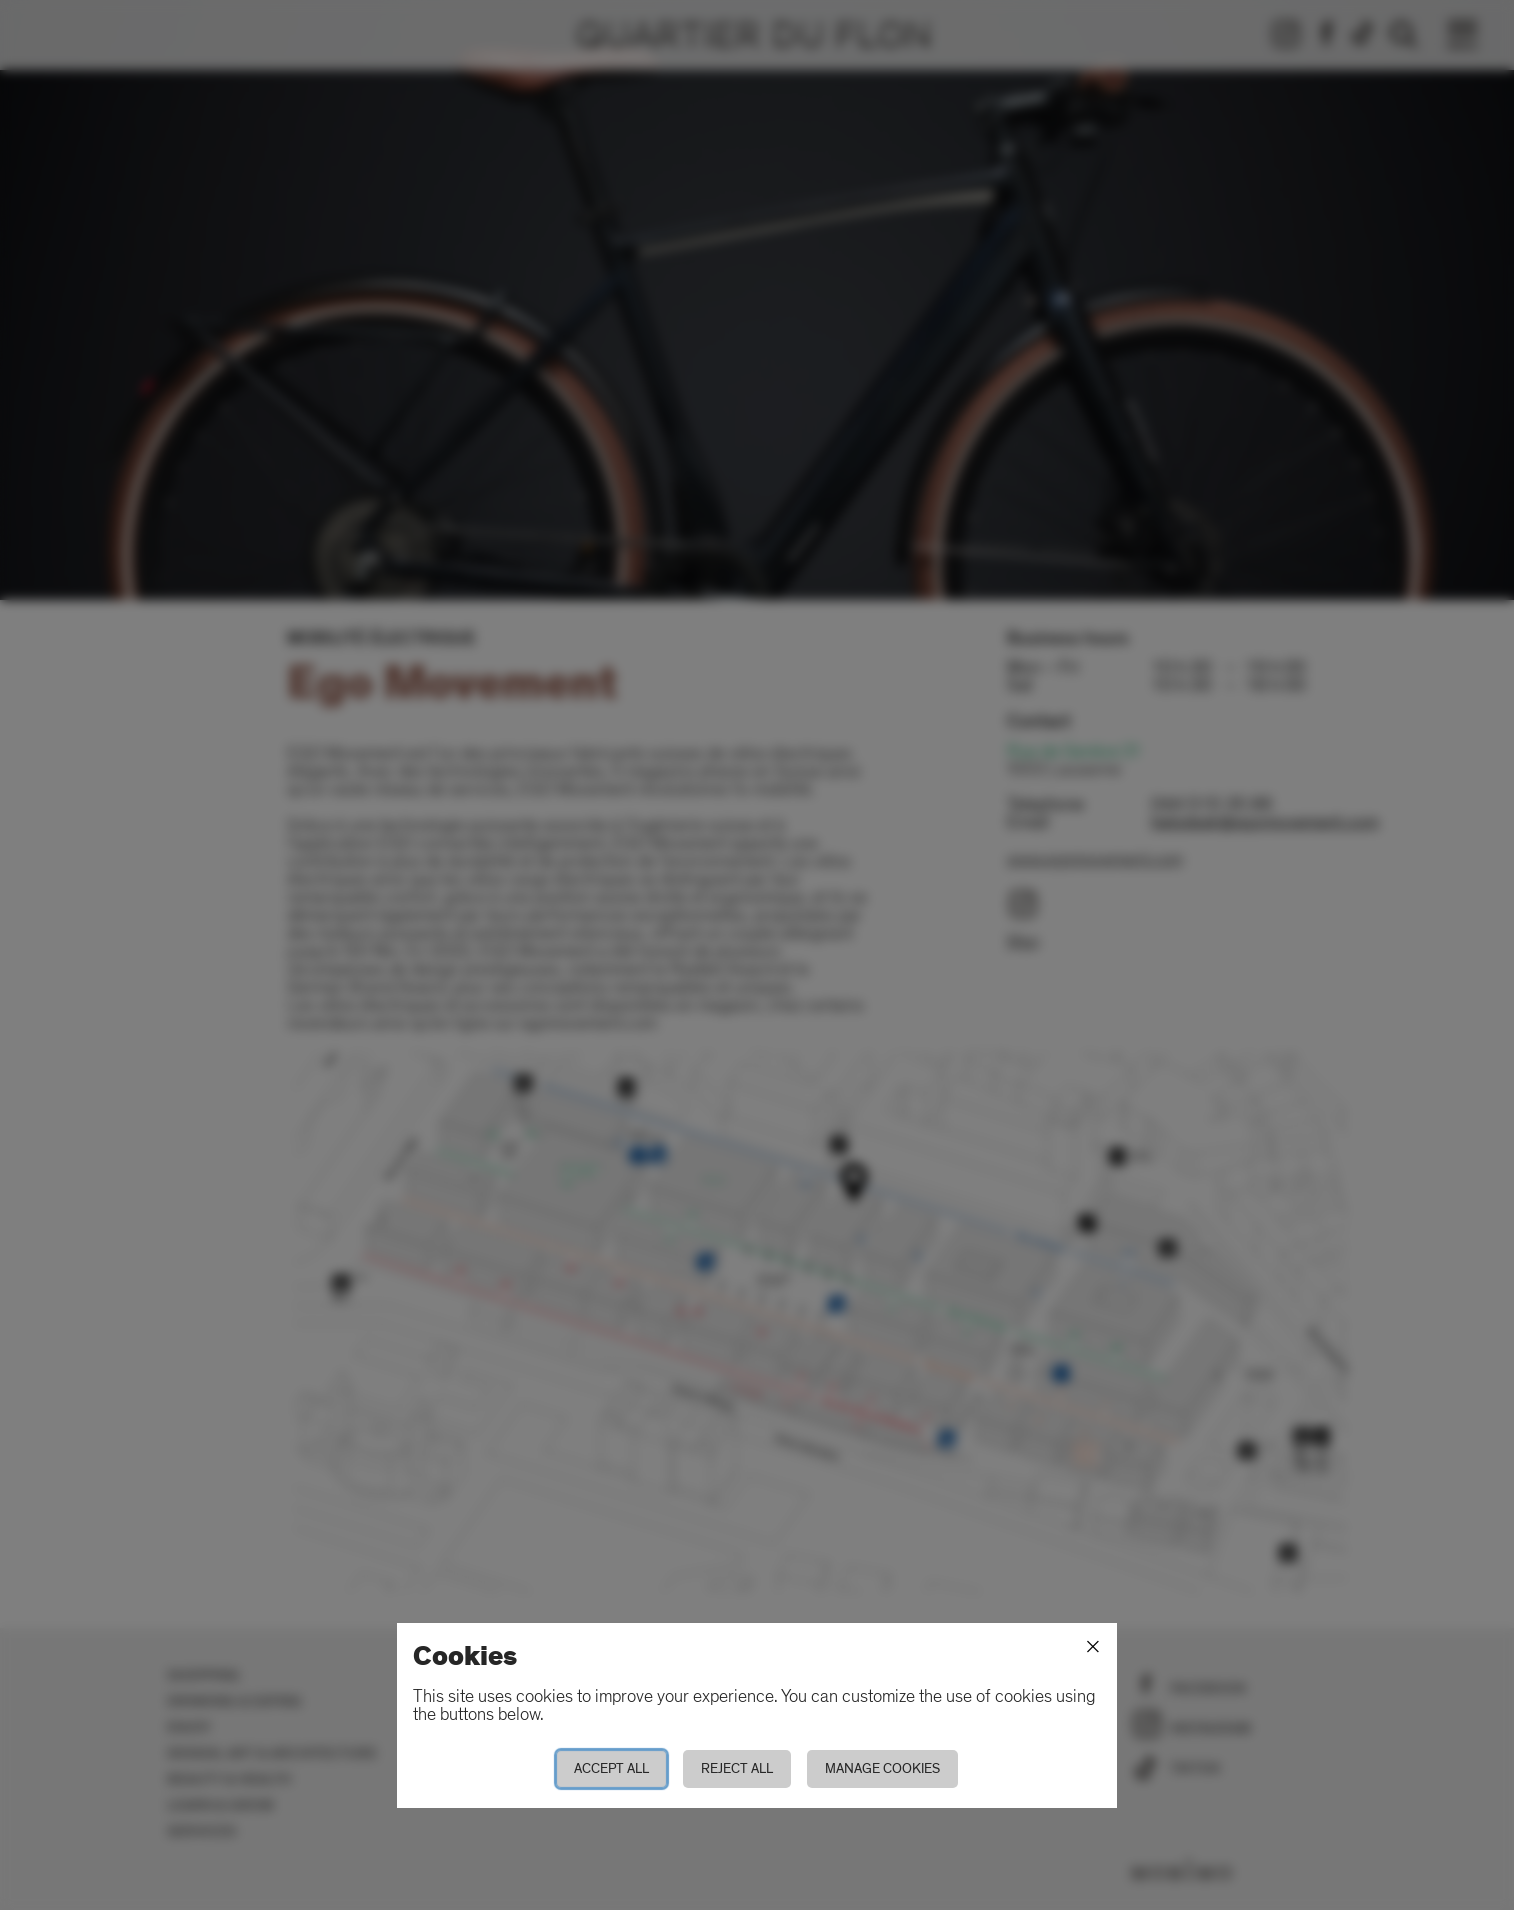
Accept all (611, 1768)
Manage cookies (882, 1768)
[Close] (1093, 1647)
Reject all (737, 1768)
